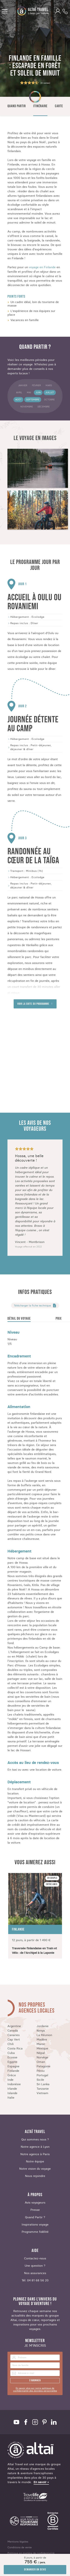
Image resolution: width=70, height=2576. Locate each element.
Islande (12, 2093)
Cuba (11, 2053)
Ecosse (12, 2057)
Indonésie (14, 2084)
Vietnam (42, 2093)
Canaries (13, 2035)
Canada (12, 2030)
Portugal (42, 2075)
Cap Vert (13, 2039)
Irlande (12, 2088)
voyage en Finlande (43, 267)
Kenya (41, 2030)
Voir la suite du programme (33, 1004)
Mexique (42, 2048)
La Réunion (44, 2035)
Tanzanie (43, 2088)
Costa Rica (15, 2048)
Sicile (40, 2079)
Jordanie (43, 2026)
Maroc (41, 2044)
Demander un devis (35, 2569)
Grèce (11, 2075)
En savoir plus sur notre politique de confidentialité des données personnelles (35, 2389)
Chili (10, 2044)
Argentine (14, 2026)
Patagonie (43, 2066)
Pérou (41, 2071)
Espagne (13, 2066)
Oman (41, 2062)
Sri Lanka (43, 2084)
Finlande (13, 2071)
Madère (42, 2039)
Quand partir (16, 106)
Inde (10, 2079)
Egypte (12, 2062)
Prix (59, 1318)
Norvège (42, 2057)
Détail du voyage (19, 1318)
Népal (41, 2053)
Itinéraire (40, 106)
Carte (59, 106)
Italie (10, 2097)
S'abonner (35, 2380)
